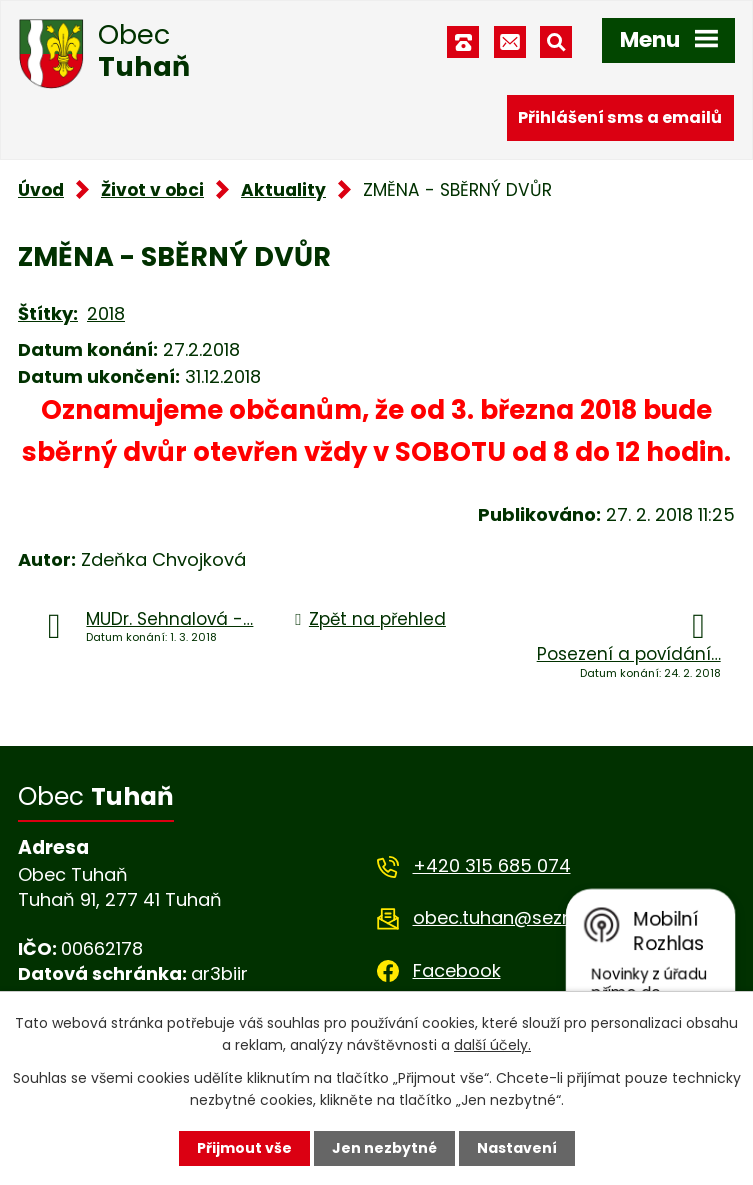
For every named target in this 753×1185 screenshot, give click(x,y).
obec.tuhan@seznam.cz (519, 917)
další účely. (492, 1045)
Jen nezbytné (384, 1148)
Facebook (457, 970)
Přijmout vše (244, 1148)
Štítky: (48, 313)
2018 (106, 313)
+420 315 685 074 (492, 865)
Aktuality (283, 190)
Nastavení (517, 1148)
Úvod (41, 190)
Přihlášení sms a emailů (620, 117)
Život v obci (152, 190)
